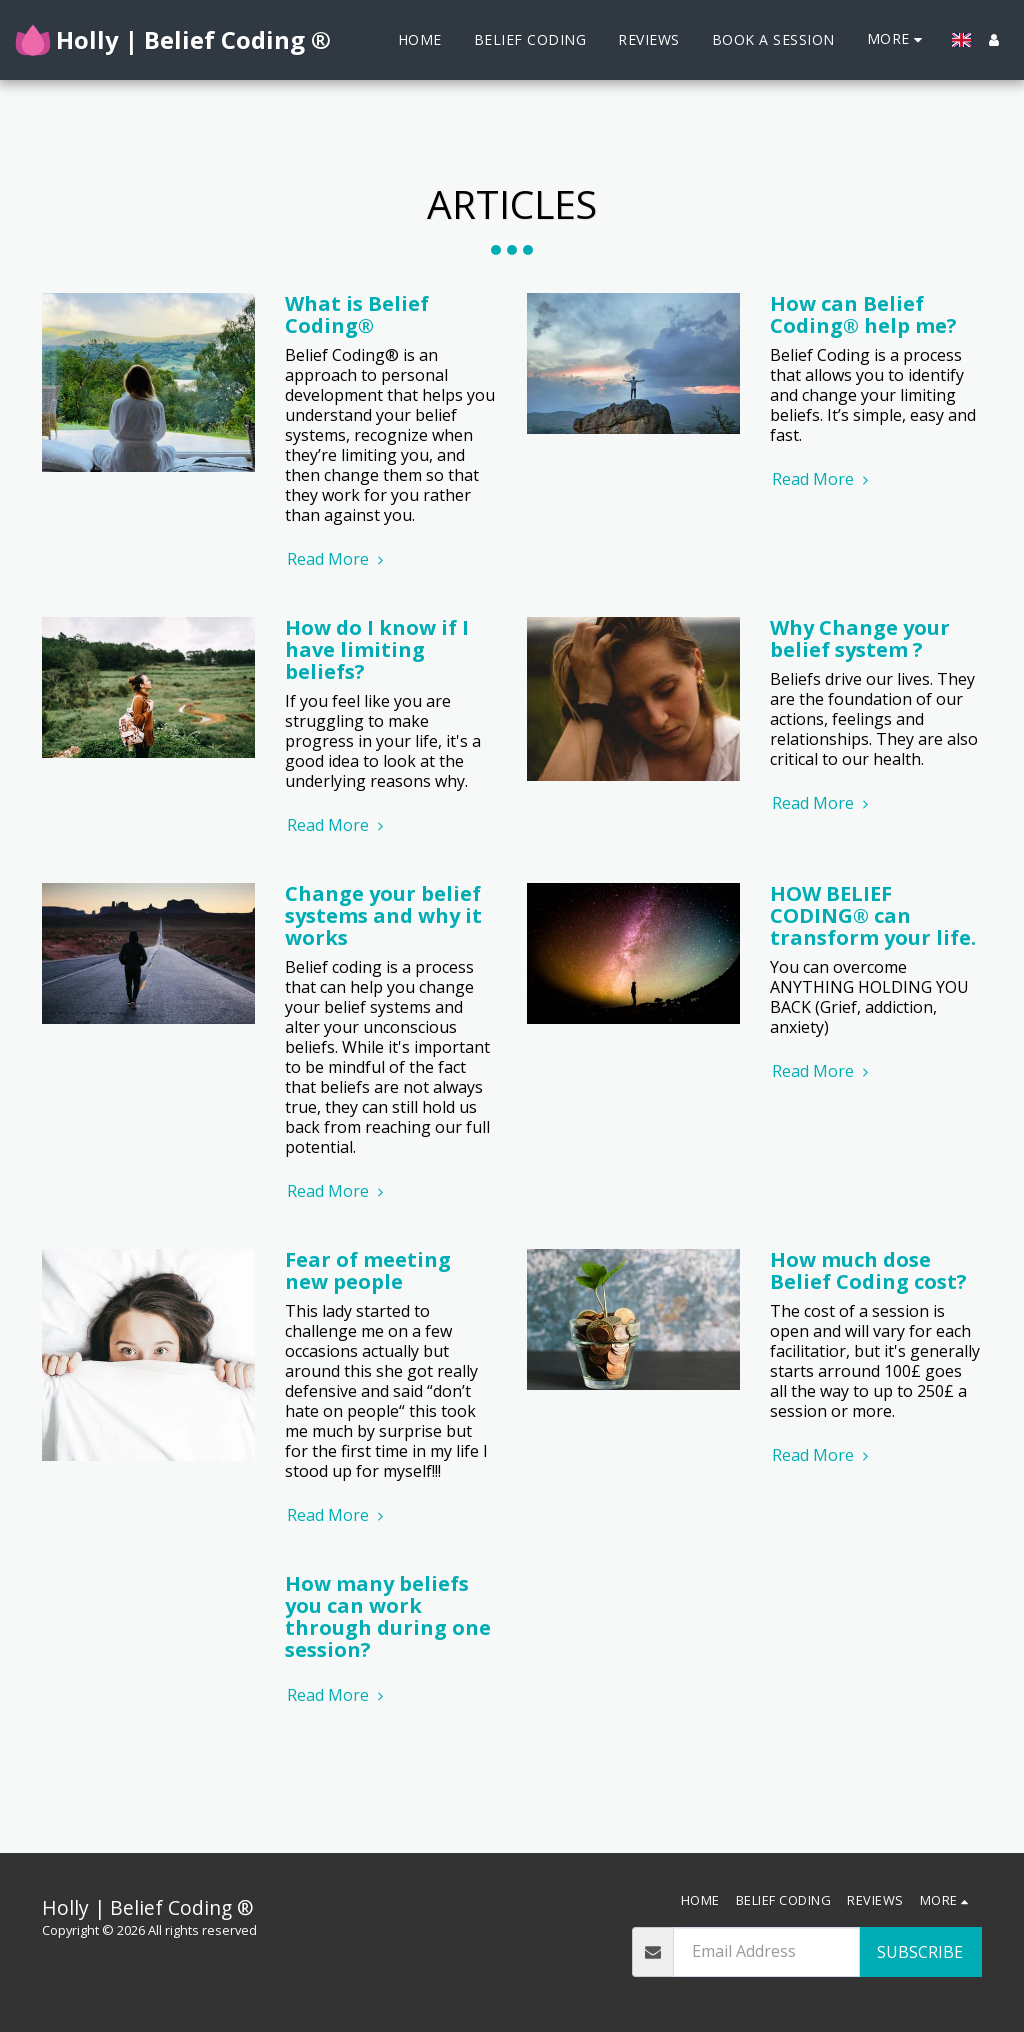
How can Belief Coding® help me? (863, 314)
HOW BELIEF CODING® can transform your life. (873, 915)
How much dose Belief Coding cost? (868, 1270)
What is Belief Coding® (357, 314)
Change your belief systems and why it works (383, 915)
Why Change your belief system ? (860, 638)
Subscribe (920, 1952)
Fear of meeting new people (368, 1270)
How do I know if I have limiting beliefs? (377, 649)
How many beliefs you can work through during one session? (388, 1616)
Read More (338, 559)
